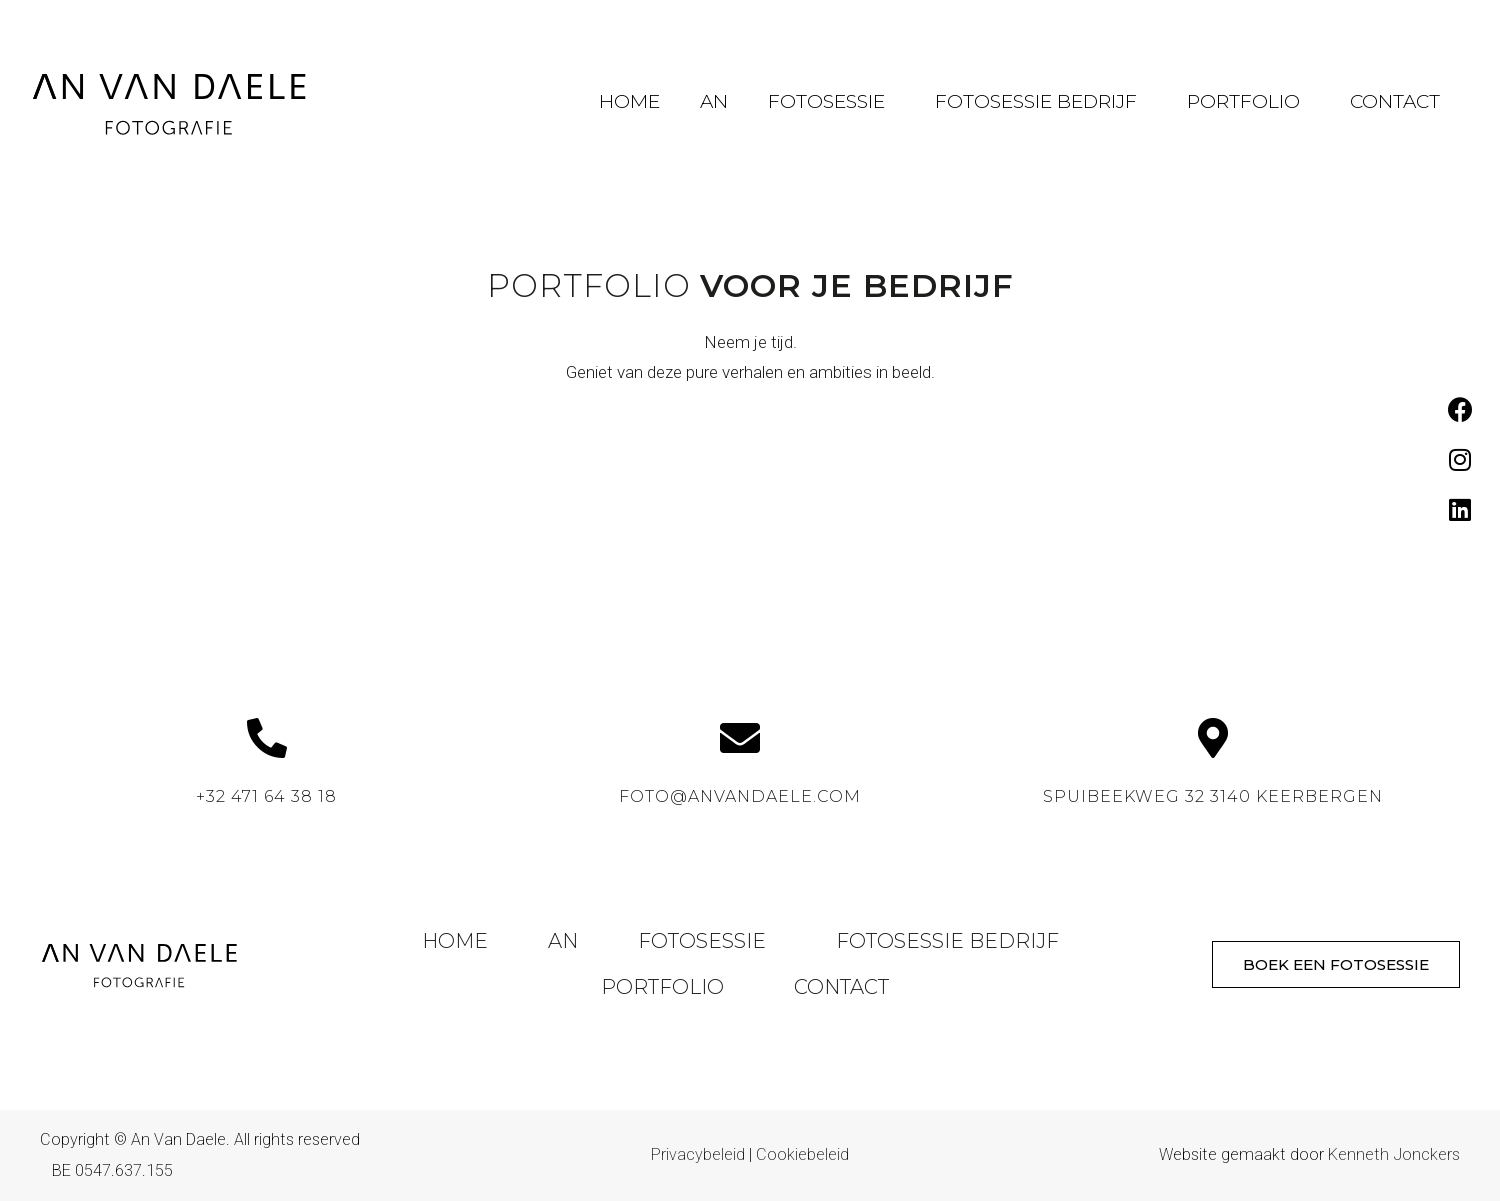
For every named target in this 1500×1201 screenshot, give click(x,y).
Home (629, 101)
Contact (1395, 101)
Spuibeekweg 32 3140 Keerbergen (1213, 796)
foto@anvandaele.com (740, 796)
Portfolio (1248, 101)
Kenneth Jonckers (1394, 1154)
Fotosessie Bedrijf (1041, 101)
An (714, 101)
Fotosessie (831, 101)
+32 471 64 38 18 (266, 796)
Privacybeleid (698, 1154)
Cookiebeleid (802, 1154)
